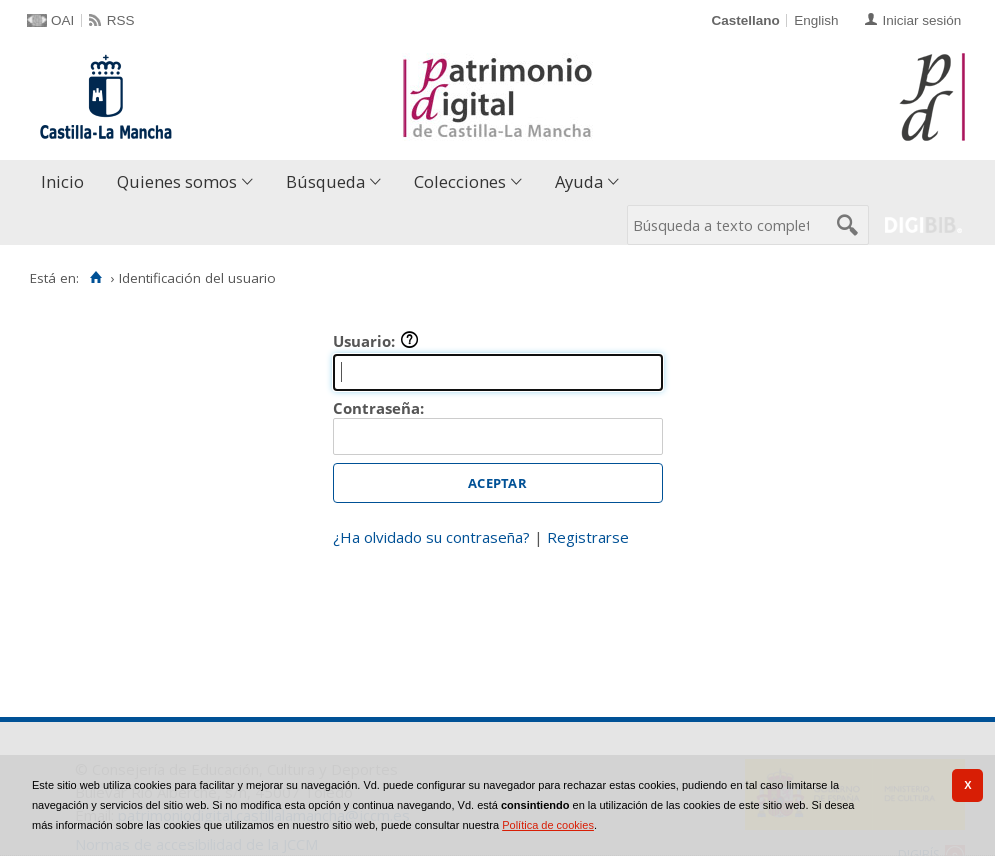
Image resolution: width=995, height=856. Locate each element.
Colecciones (460, 181)
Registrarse (588, 537)
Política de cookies (548, 825)
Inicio (62, 181)
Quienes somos (177, 181)
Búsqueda (325, 181)
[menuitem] (67, 182)
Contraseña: (378, 408)
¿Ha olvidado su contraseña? (431, 537)
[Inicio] (95, 278)
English (816, 20)
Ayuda (579, 181)
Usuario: (376, 341)
